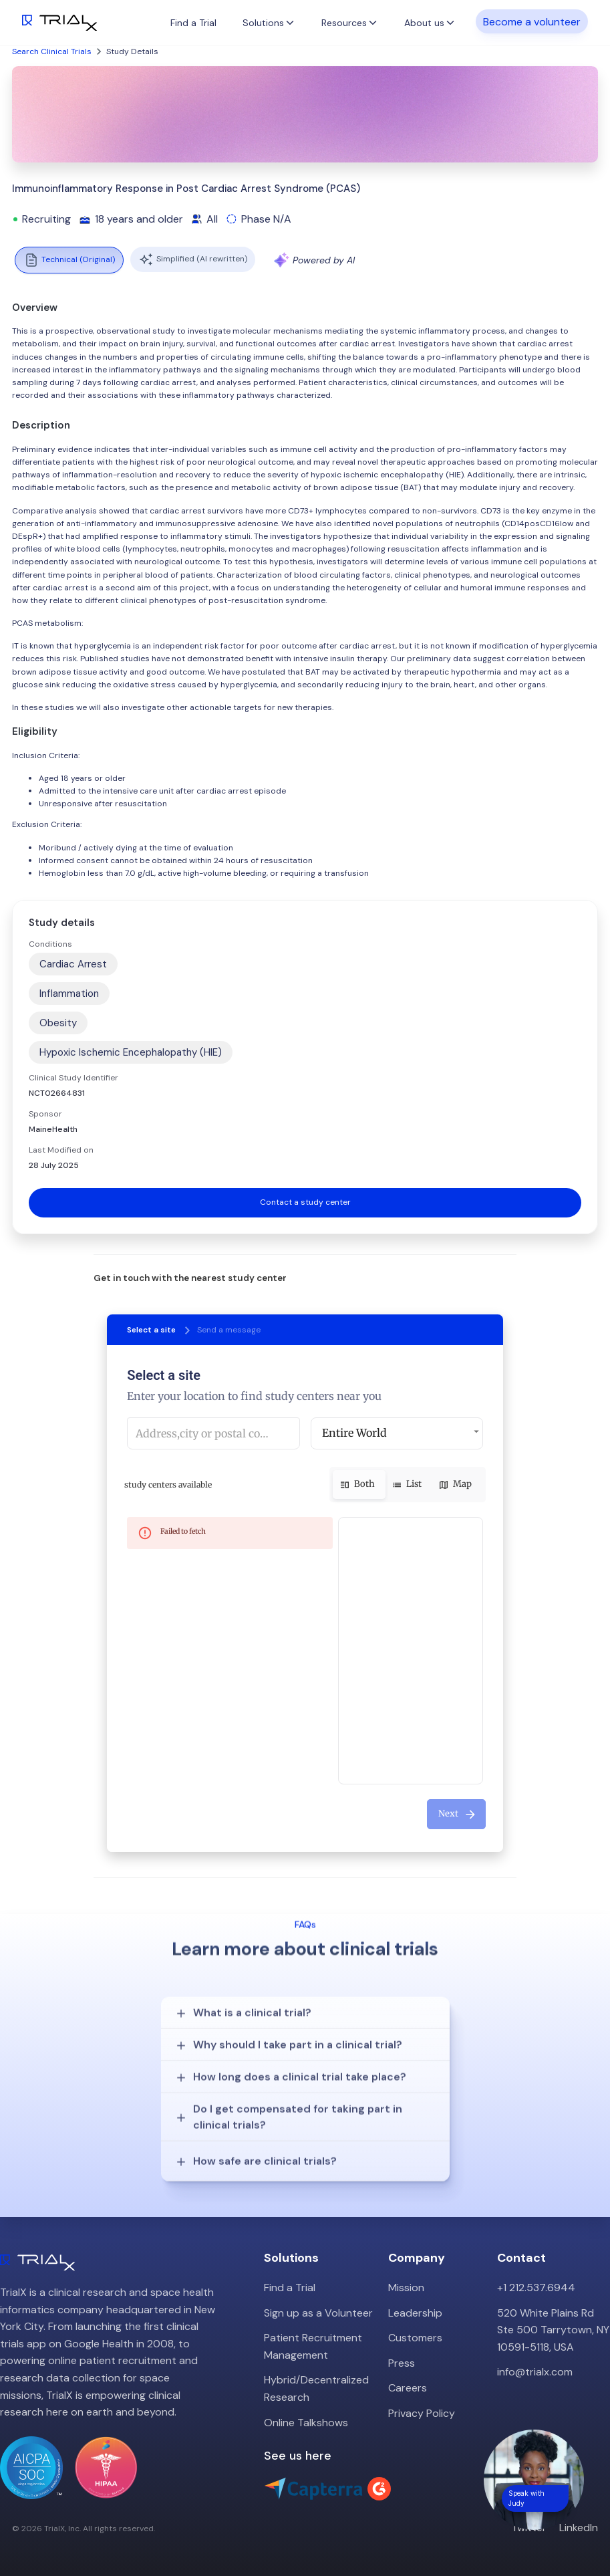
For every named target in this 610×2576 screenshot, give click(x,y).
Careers (407, 2388)
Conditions (50, 944)
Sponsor (45, 1113)
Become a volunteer (532, 21)
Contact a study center (305, 1202)
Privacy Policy (421, 2413)
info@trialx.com (535, 2372)
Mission (406, 2287)
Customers (415, 2338)
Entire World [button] (354, 1432)
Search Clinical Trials (52, 51)
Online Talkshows (306, 2423)
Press (401, 2363)
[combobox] (213, 1433)
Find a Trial (193, 23)
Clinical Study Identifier (73, 1077)
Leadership (415, 2313)
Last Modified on (61, 1150)
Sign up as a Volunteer (318, 2313)
